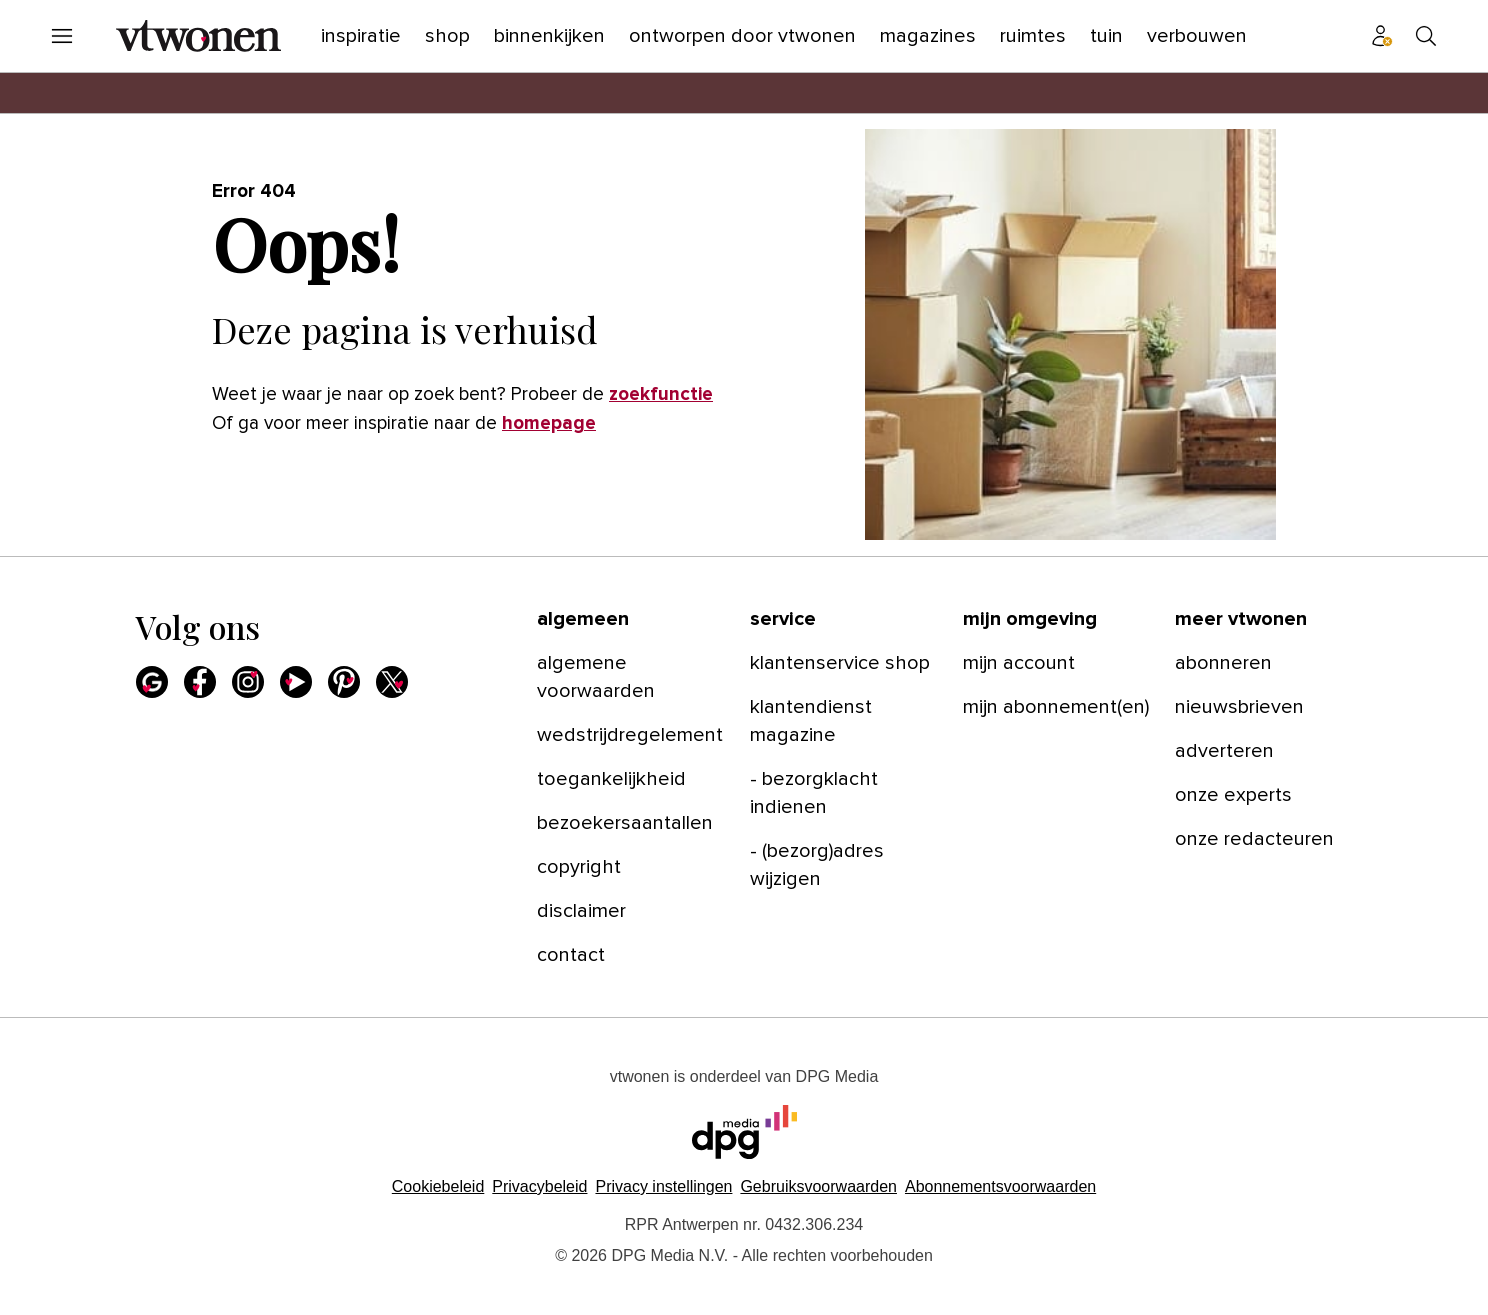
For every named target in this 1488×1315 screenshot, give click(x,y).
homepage (549, 423)
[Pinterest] (344, 682)
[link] (631, 677)
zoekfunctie (661, 394)
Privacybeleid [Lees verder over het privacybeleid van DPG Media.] (539, 1186)
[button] (663, 1186)
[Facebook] (200, 682)
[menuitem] (62, 36)
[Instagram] (248, 682)
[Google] (152, 682)
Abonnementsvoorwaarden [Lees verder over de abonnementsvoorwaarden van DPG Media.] (1000, 1186)
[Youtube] (296, 682)
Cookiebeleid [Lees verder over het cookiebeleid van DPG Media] (438, 1186)
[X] (392, 682)
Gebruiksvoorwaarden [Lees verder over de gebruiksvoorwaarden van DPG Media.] (818, 1186)
